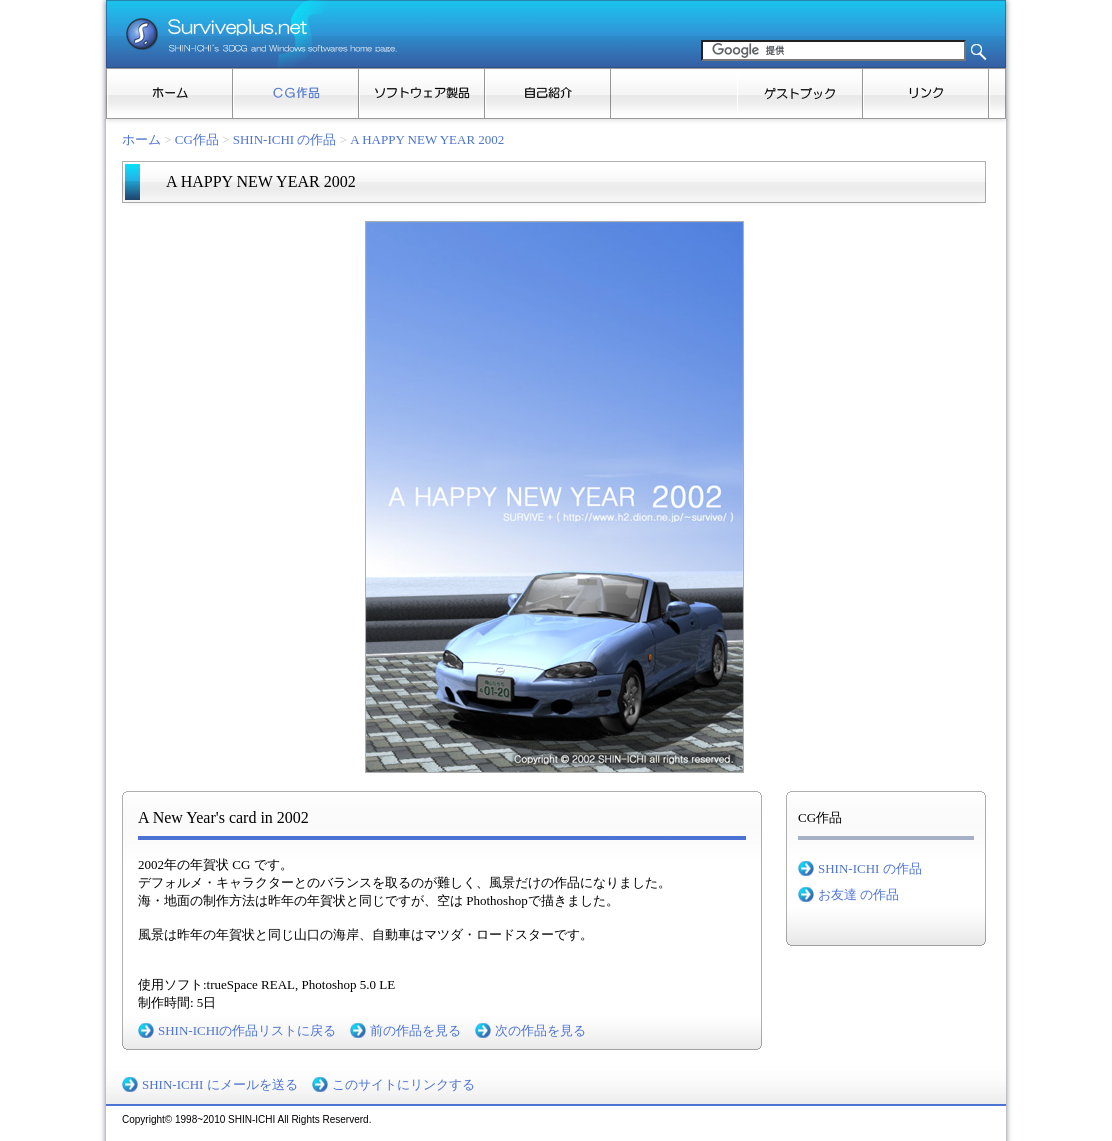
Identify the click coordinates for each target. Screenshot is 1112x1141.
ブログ (674, 93)
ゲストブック (800, 93)
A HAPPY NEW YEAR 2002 (427, 139)
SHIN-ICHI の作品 (285, 139)
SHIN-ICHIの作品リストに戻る (247, 1030)
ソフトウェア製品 (422, 93)
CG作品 (296, 93)
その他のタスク (997, 93)
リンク (926, 93)
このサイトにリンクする (403, 1084)
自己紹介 (548, 93)
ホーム (170, 93)
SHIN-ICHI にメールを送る (220, 1084)
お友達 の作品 (858, 894)
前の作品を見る (415, 1030)
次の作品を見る (540, 1030)
